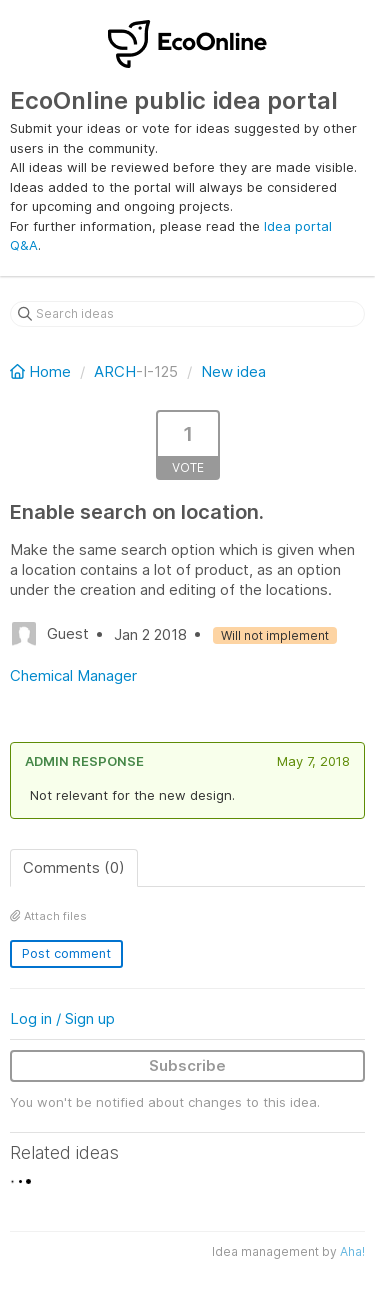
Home (42, 371)
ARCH (115, 371)
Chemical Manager (73, 675)
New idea (233, 371)
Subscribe (187, 1065)
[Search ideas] (187, 314)
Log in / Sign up (62, 1018)
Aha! (352, 1251)
